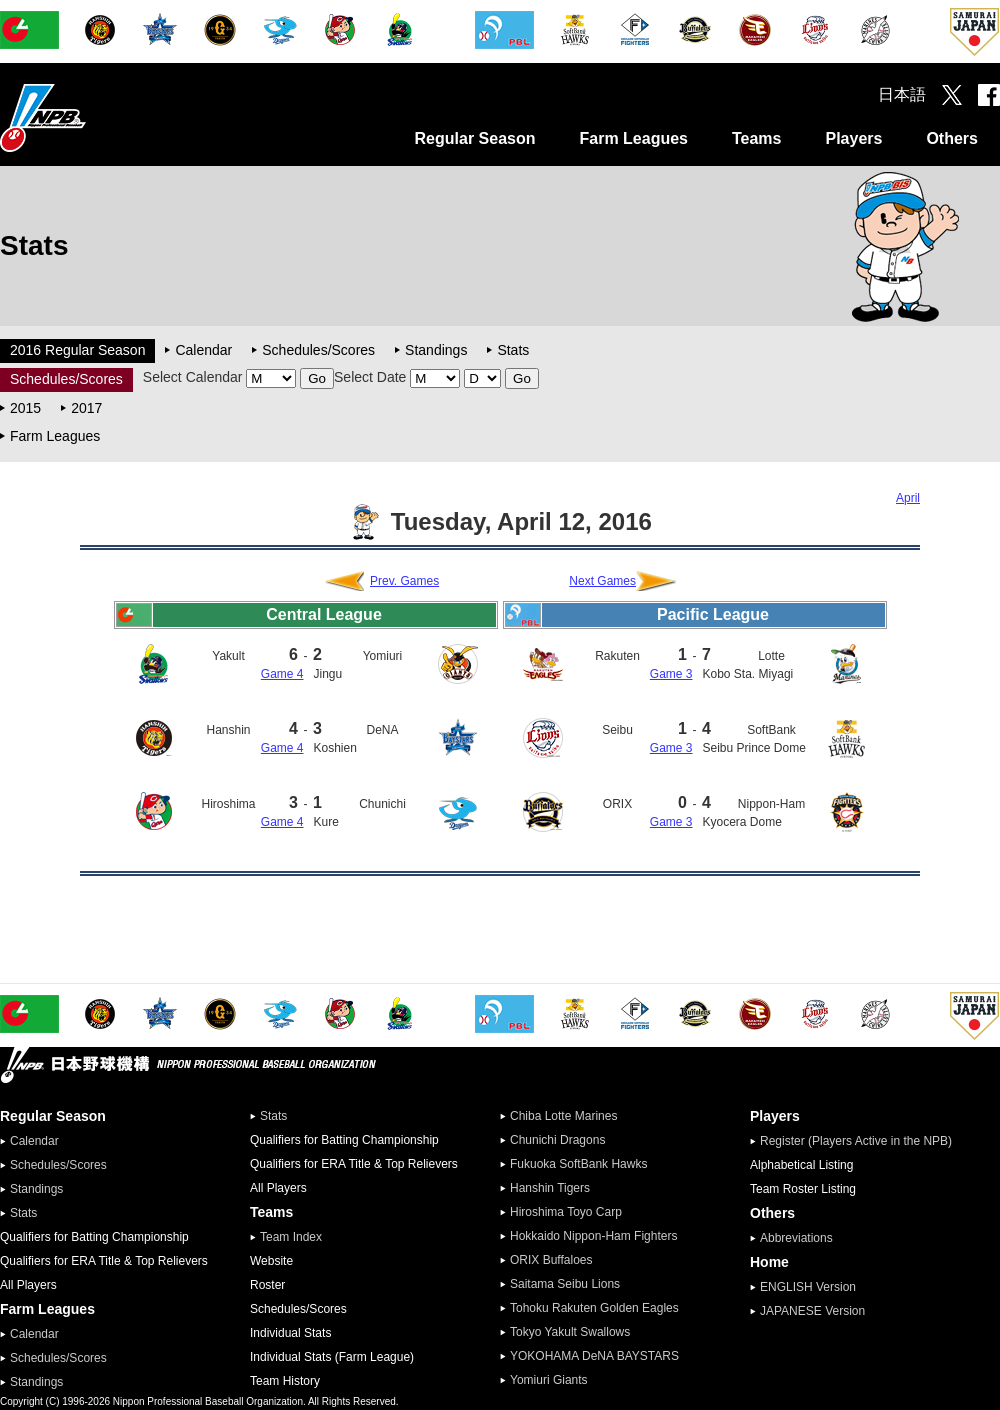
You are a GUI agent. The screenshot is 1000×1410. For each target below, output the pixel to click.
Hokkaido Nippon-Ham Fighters (593, 1236)
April (908, 498)
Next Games (602, 581)
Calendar (203, 350)
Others (952, 138)
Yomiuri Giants (549, 1380)
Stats (513, 350)
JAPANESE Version (812, 1311)
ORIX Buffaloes (551, 1260)
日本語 (902, 94)
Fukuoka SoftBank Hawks (578, 1164)
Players (853, 138)
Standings (436, 350)
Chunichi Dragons (557, 1140)
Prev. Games (404, 581)
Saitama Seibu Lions (565, 1284)
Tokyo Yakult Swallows (570, 1332)
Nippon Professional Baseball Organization (93, 117)
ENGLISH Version (808, 1287)
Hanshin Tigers (550, 1188)
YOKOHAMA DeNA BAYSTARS (594, 1356)
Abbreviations (796, 1238)
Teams (757, 138)
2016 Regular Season (77, 350)
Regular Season (475, 138)
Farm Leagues (633, 138)
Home (769, 1262)
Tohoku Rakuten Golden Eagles (594, 1308)
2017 (86, 408)
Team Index (291, 1237)
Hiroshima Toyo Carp (566, 1212)
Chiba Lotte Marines (563, 1116)
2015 (25, 408)
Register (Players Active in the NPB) (862, 1141)
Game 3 (671, 674)
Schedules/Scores (318, 350)
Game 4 (282, 674)
